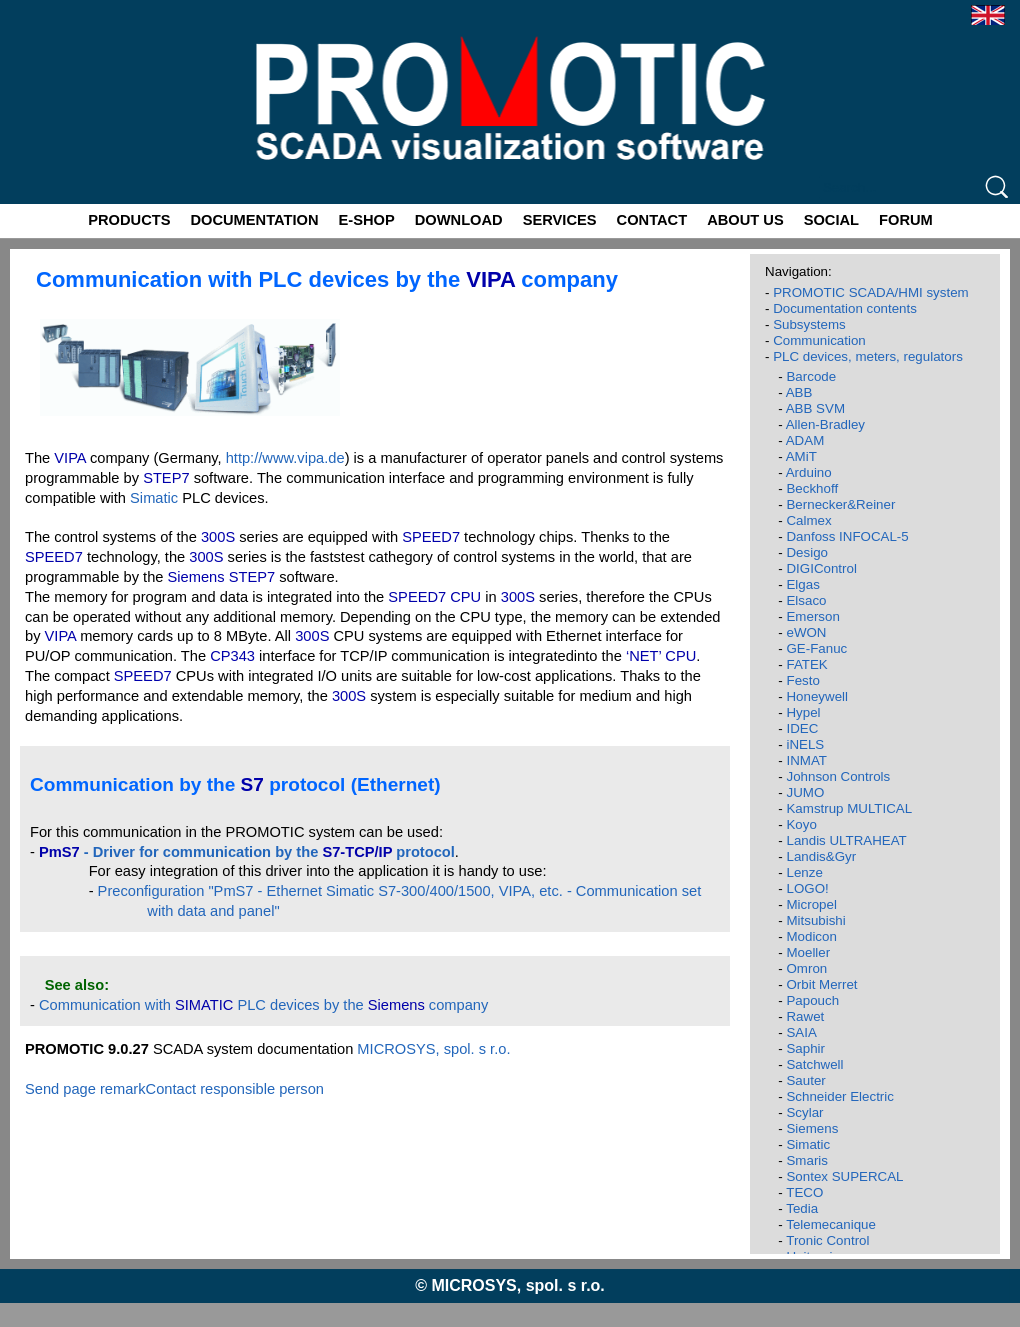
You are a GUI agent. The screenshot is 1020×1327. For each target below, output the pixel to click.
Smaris (806, 1160)
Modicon (811, 936)
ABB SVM (815, 408)
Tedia (802, 1208)
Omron (806, 968)
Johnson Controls (838, 776)
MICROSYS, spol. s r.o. (433, 1049)
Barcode (811, 376)
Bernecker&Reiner (840, 504)
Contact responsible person (235, 1089)
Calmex (808, 520)
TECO (804, 1192)
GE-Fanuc (816, 648)
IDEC (802, 728)
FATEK (806, 664)
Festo (802, 680)
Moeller (808, 952)
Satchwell (814, 1064)
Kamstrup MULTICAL (849, 808)
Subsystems (809, 324)
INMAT (806, 760)
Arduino (809, 472)
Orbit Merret (821, 984)
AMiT (801, 456)
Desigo (807, 552)
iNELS (805, 744)
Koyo (801, 824)
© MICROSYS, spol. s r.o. (510, 1285)
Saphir (805, 1048)
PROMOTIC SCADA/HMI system (871, 292)
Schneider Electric (839, 1096)
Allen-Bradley (825, 424)
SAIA (801, 1032)
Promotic (36, 7)
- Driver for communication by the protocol (247, 852)
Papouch (812, 1000)
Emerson (812, 616)
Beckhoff (812, 488)
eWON (806, 632)
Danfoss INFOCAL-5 (847, 536)
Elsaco (806, 600)
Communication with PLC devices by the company (263, 1005)
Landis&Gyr (821, 856)
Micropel (811, 904)
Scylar (804, 1112)
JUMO (805, 792)
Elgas (802, 584)
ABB (799, 392)
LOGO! (807, 888)
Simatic (154, 498)
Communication (819, 340)
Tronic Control (827, 1240)
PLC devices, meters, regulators (868, 356)
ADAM (805, 440)
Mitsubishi (815, 920)
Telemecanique (831, 1224)
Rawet (805, 1016)
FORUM (906, 220)
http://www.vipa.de (285, 458)
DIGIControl (821, 568)
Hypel (803, 712)
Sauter (805, 1080)
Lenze (804, 872)
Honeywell (817, 696)
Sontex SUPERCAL (844, 1176)
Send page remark (85, 1089)
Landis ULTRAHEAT (846, 840)
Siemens (812, 1128)
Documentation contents (845, 308)
